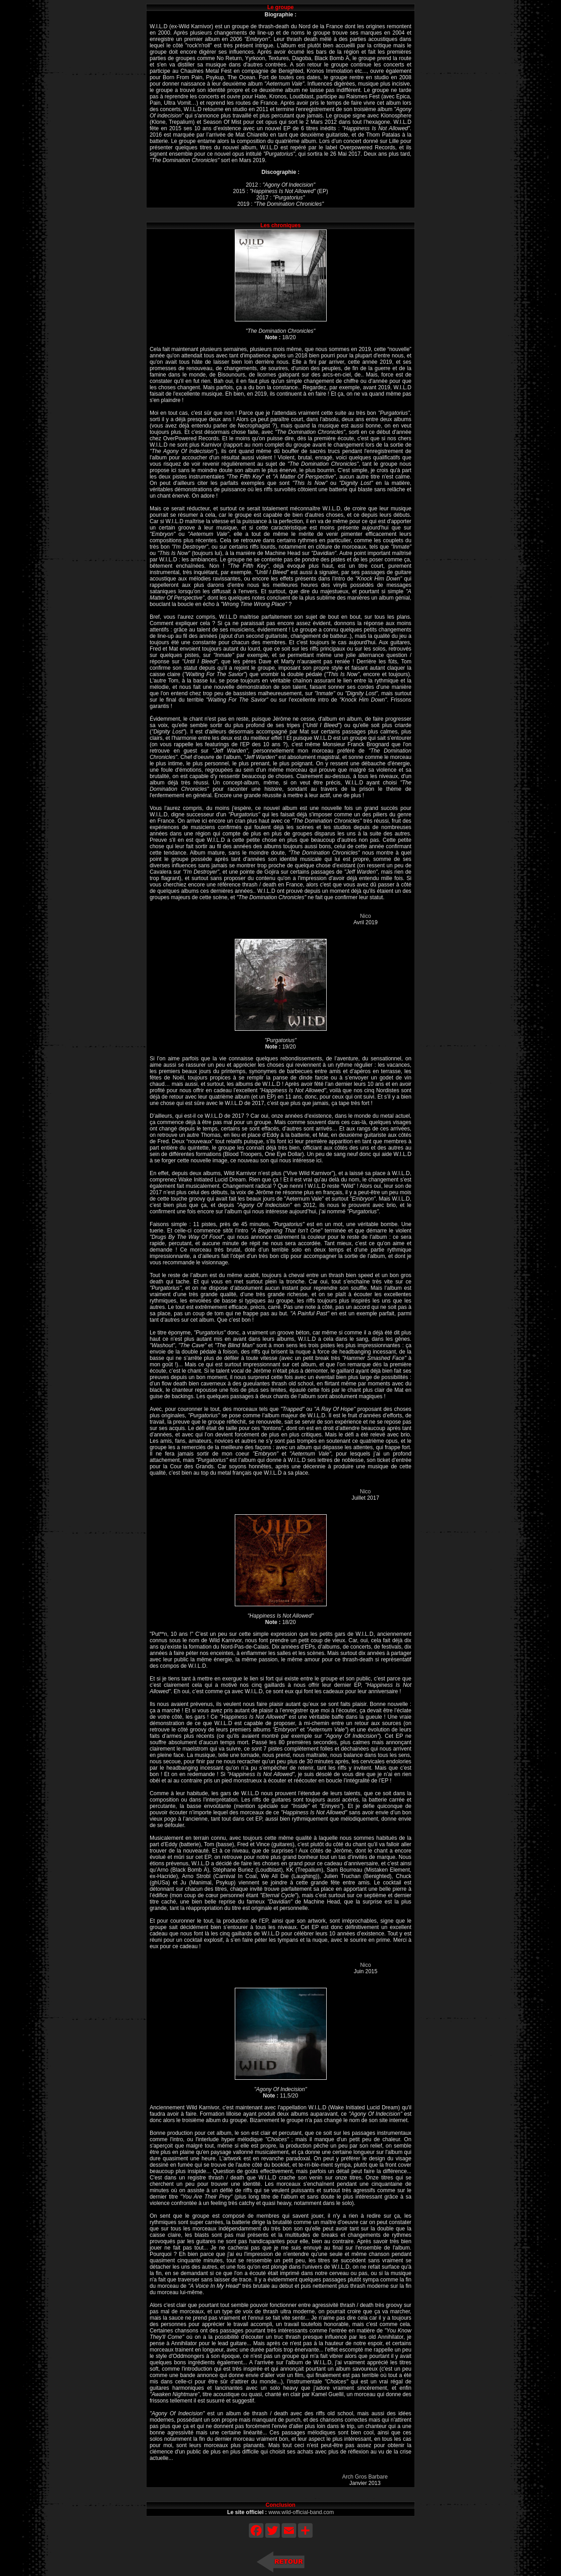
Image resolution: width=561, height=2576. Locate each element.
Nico (365, 916)
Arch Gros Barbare (365, 2477)
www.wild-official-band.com (301, 2512)
